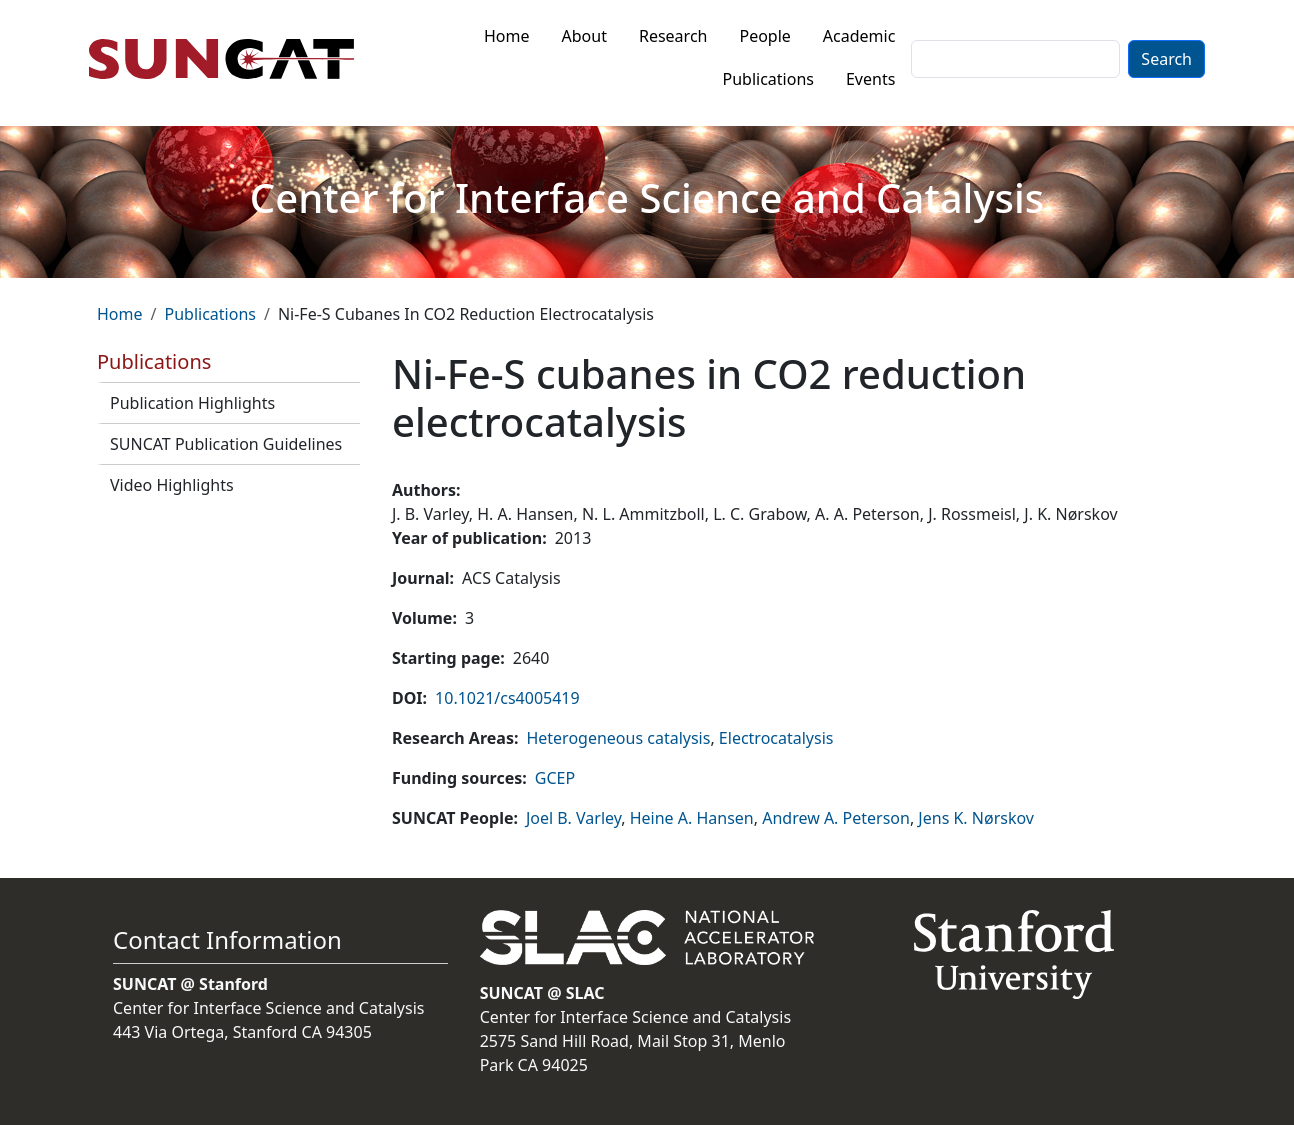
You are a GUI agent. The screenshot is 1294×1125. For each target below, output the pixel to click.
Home (507, 36)
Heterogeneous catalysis (618, 738)
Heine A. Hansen (692, 818)
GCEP (555, 778)
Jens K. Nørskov (976, 818)
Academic (859, 36)
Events (870, 79)
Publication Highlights (192, 403)
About (584, 36)
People (764, 36)
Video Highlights (172, 485)
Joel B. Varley (573, 818)
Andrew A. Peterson (836, 818)
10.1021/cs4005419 (507, 698)
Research (673, 36)
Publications (768, 79)
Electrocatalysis (776, 738)
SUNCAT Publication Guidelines (226, 444)
